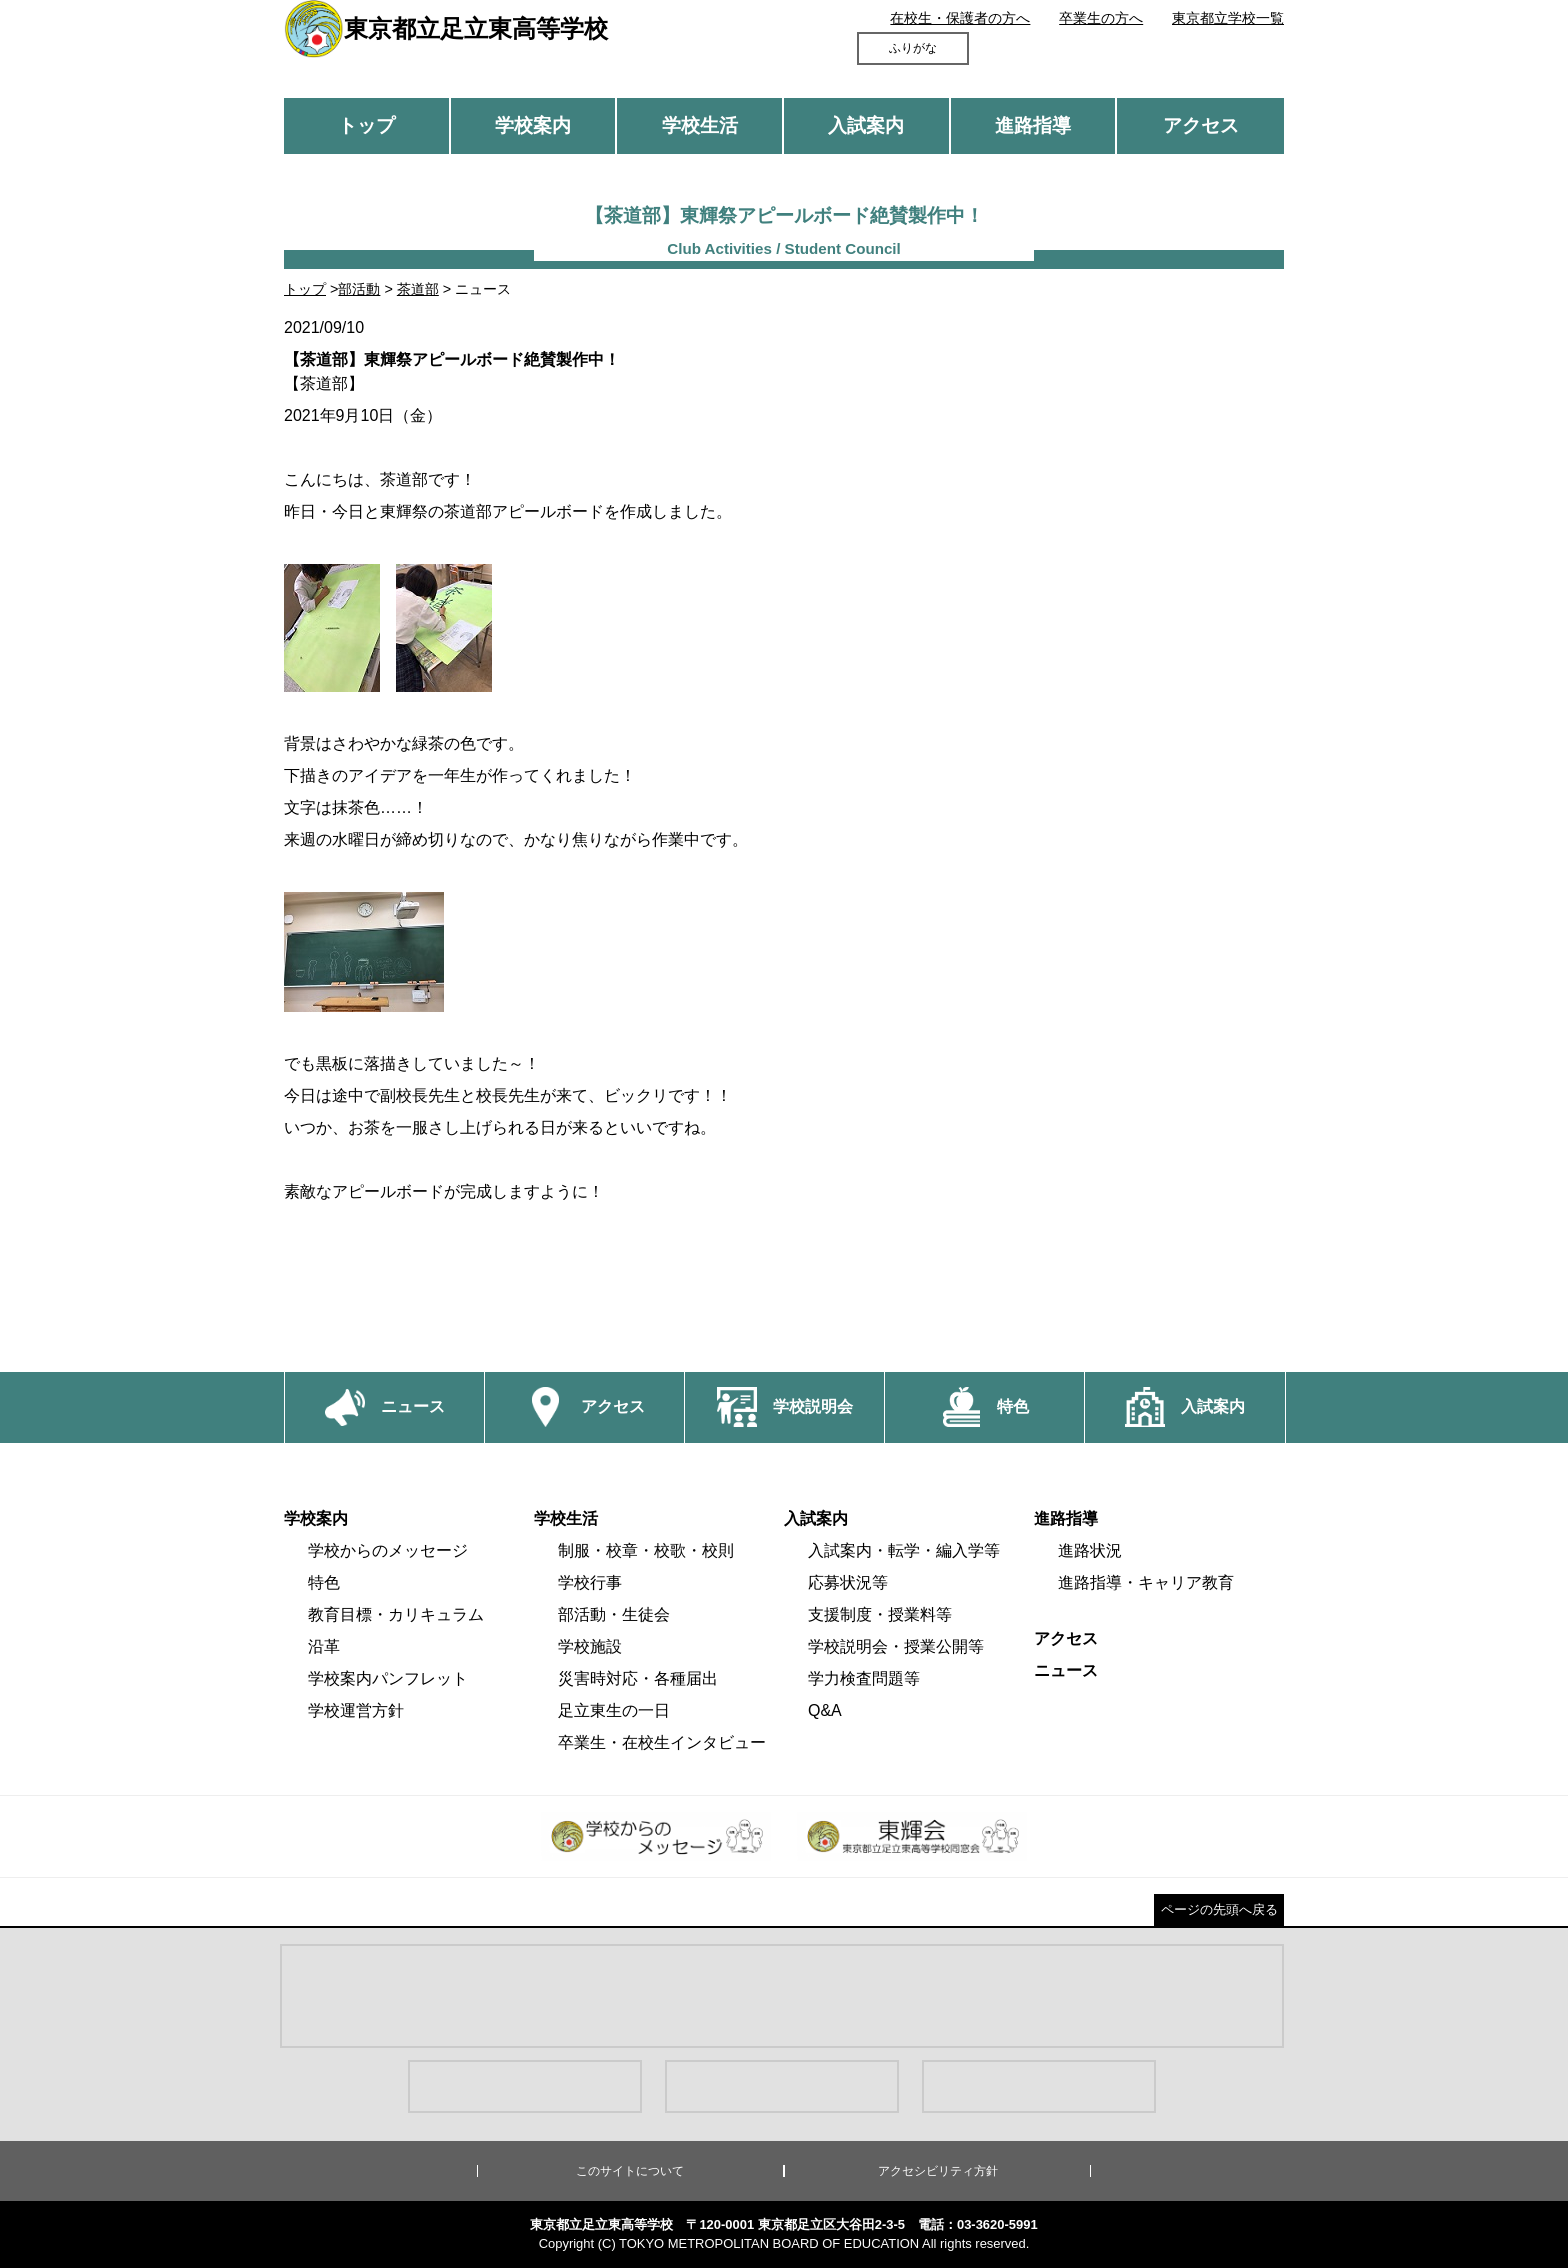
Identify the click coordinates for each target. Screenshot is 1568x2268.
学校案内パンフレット (388, 1678)
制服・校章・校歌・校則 (646, 1550)
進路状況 (1090, 1550)
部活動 (359, 289)
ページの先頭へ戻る (1219, 1909)
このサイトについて (630, 2171)
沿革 (324, 1646)
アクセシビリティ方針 (938, 2171)
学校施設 (590, 1646)
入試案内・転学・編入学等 (904, 1550)
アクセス (1201, 125)
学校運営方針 (356, 1710)
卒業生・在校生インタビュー (662, 1742)
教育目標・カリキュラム (396, 1614)
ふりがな (913, 48)
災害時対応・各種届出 (638, 1678)
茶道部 (418, 289)
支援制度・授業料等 (880, 1614)
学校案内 (533, 125)
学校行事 (590, 1582)
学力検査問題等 (864, 1678)
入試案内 (866, 125)
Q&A (825, 1710)
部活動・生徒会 (614, 1614)
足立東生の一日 (614, 1710)
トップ (366, 125)
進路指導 (1033, 125)
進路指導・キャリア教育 (1146, 1582)
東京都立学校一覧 (1228, 18)
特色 (324, 1582)
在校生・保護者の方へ (960, 18)
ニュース (1066, 1670)
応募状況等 (848, 1582)
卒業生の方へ (1101, 18)
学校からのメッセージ (388, 1550)
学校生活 (700, 125)
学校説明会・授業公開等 (896, 1646)
